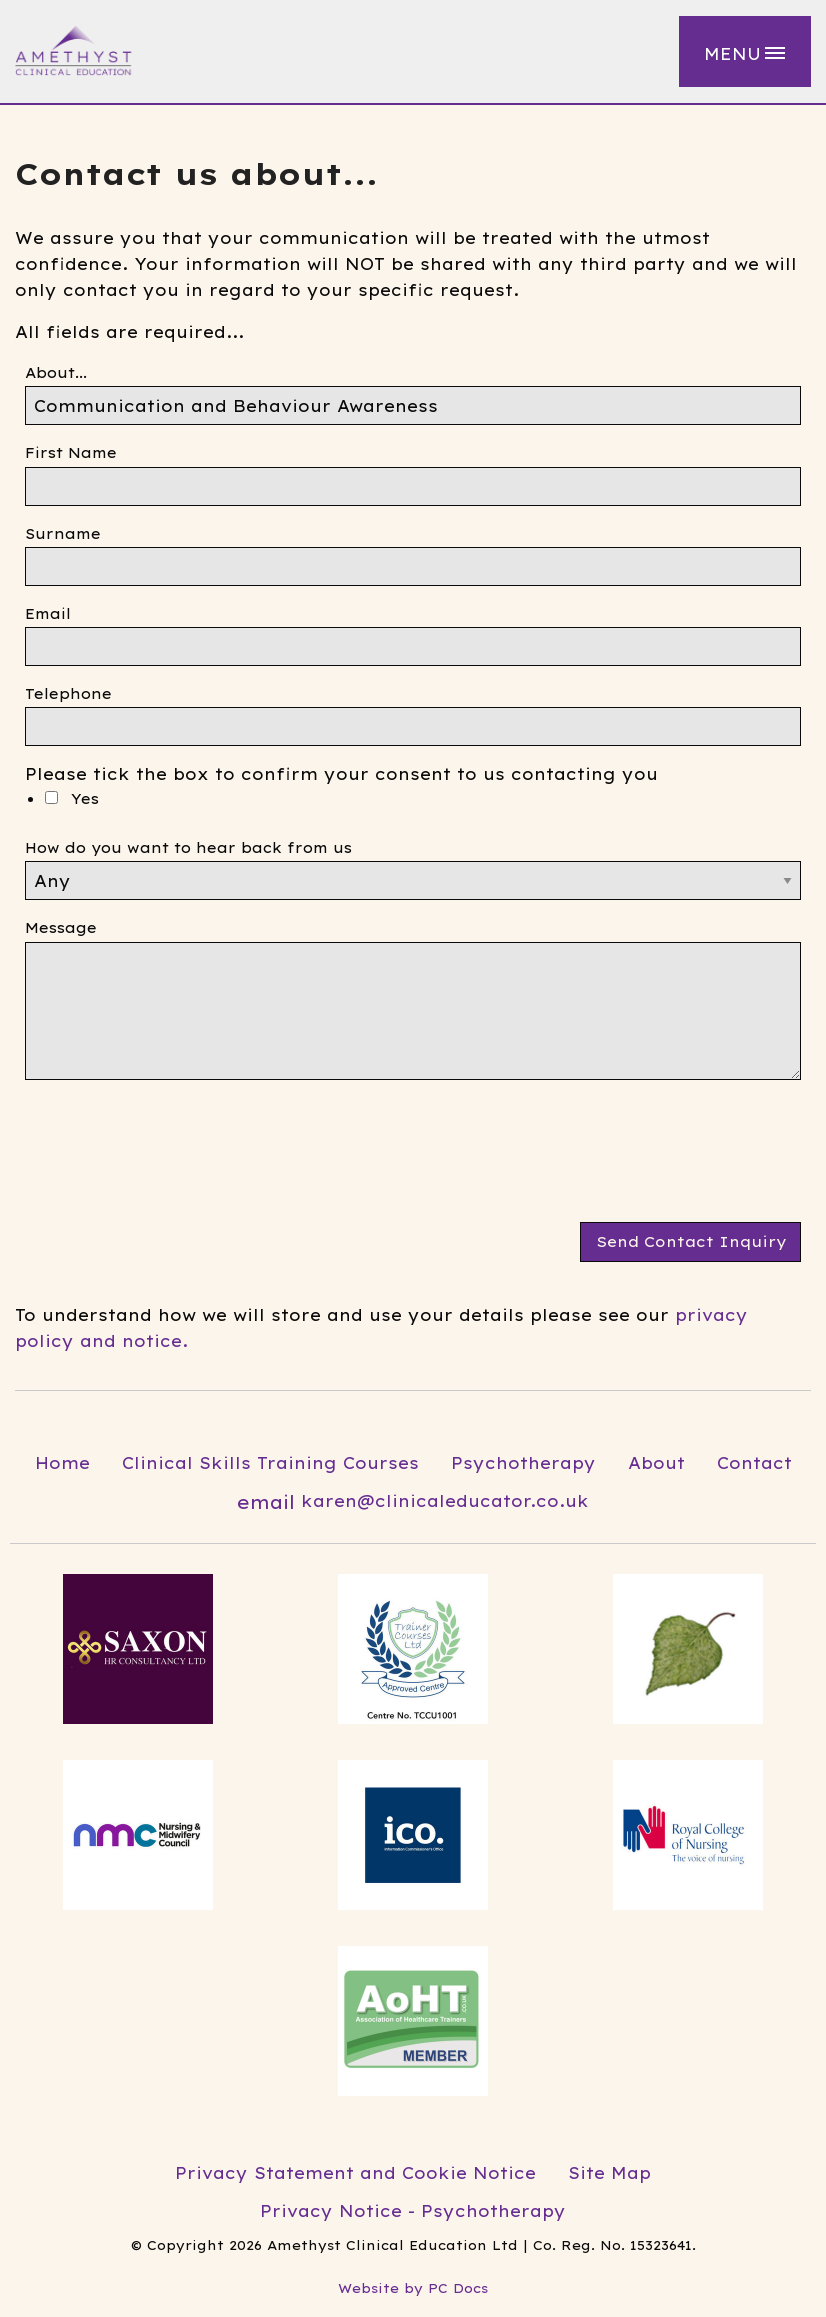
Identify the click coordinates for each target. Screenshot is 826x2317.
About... (56, 373)
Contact (754, 1463)
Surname (63, 534)
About (656, 1463)
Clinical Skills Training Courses (270, 1463)
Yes (72, 799)
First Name (71, 453)
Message (61, 928)
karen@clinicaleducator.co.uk (413, 1502)
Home (62, 1463)
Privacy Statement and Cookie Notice (355, 2173)
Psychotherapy (523, 1463)
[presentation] (177, 1159)
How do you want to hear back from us (188, 848)
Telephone (68, 694)
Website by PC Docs (413, 2288)
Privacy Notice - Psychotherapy (413, 2211)
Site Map (609, 2173)
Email (48, 614)
